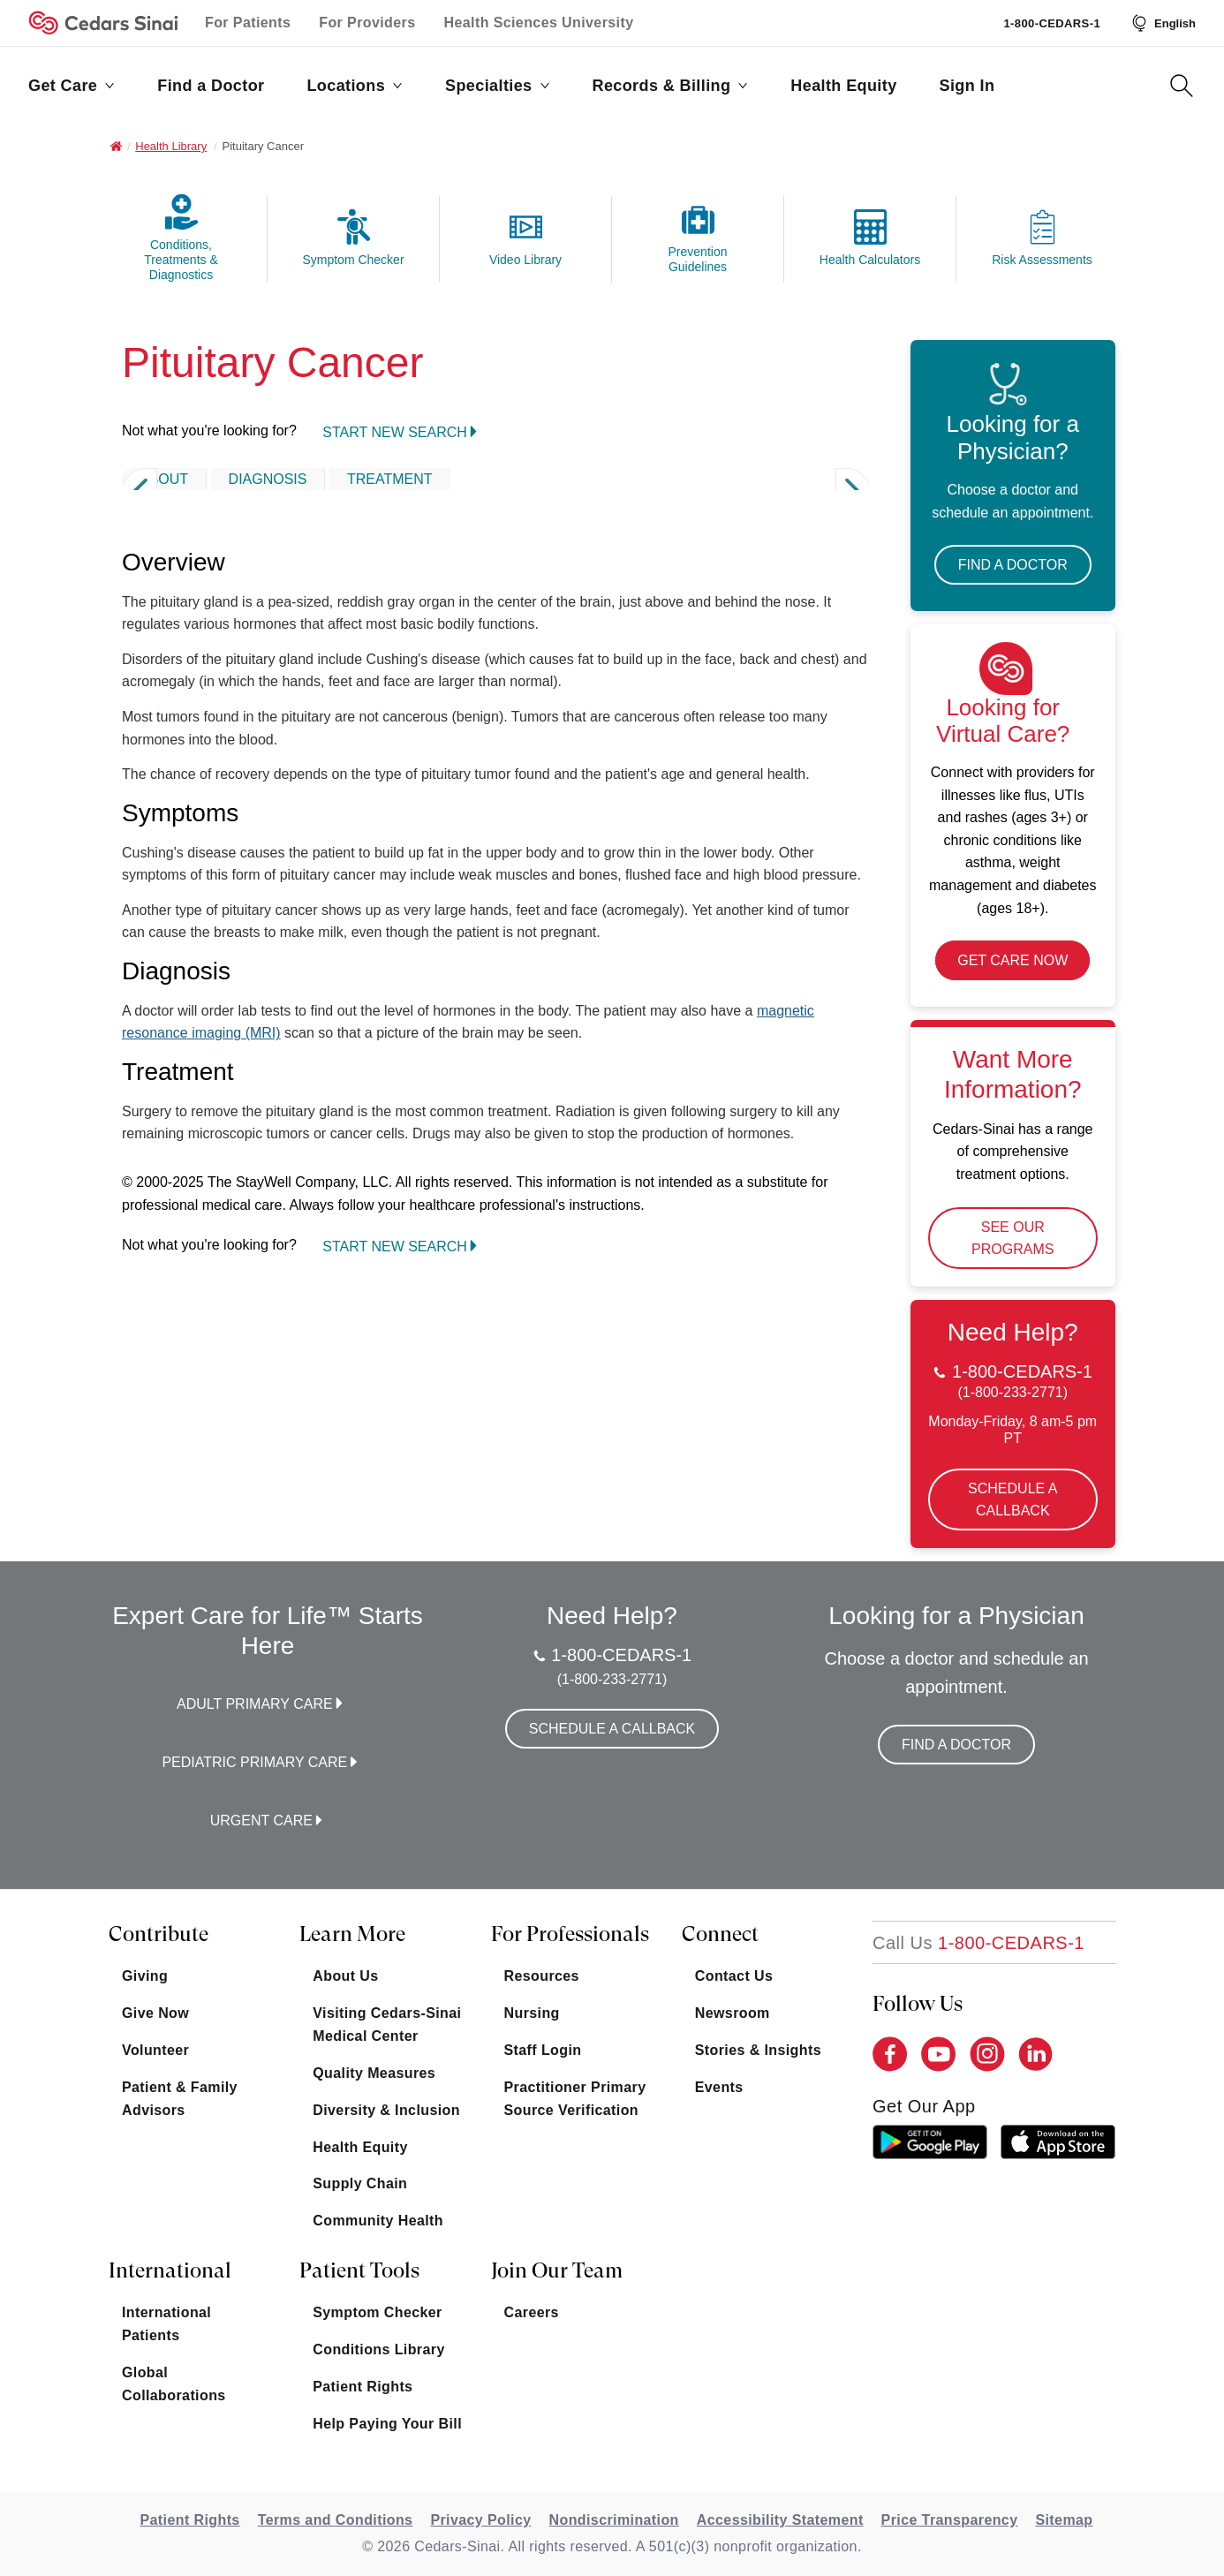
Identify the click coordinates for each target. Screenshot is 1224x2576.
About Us (345, 1975)
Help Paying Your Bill (387, 2423)
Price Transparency (949, 2519)
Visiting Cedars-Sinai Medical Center (387, 2024)
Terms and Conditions (335, 2519)
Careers (531, 2312)
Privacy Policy (480, 2519)
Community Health (378, 2220)
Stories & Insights (758, 2050)
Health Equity (843, 85)
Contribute (158, 1934)
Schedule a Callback (1012, 1499)
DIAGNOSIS (268, 479)
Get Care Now (1012, 960)
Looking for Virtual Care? (1002, 721)
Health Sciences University (539, 22)
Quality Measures (374, 2073)
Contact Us (734, 1975)
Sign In (967, 85)
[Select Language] (1162, 23)
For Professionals (570, 1934)
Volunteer (155, 2050)
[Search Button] (1181, 86)
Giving (145, 1975)
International (170, 2270)
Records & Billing (671, 85)
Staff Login (543, 2050)
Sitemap (1063, 2519)
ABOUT (164, 479)
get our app (924, 2106)
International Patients (166, 2324)
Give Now (155, 2013)
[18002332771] (978, 1943)
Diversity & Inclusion (386, 2110)
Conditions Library (378, 2349)
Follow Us (918, 2003)
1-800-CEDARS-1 (1051, 23)
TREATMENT (390, 479)
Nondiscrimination (614, 2519)
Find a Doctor (210, 85)
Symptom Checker (377, 2312)
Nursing (532, 2013)
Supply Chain (360, 2183)
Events (719, 2087)
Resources (541, 1975)
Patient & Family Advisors (180, 2099)
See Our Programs (1012, 1238)
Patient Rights (362, 2386)
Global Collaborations (174, 2384)
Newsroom (732, 2013)
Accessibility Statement (780, 2519)
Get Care (71, 85)
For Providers (367, 22)
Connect (720, 1934)
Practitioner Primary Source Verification (575, 2099)
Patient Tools (359, 2270)
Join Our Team (557, 2270)
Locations (354, 85)
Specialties (497, 85)
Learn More (352, 1934)
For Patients (248, 22)
